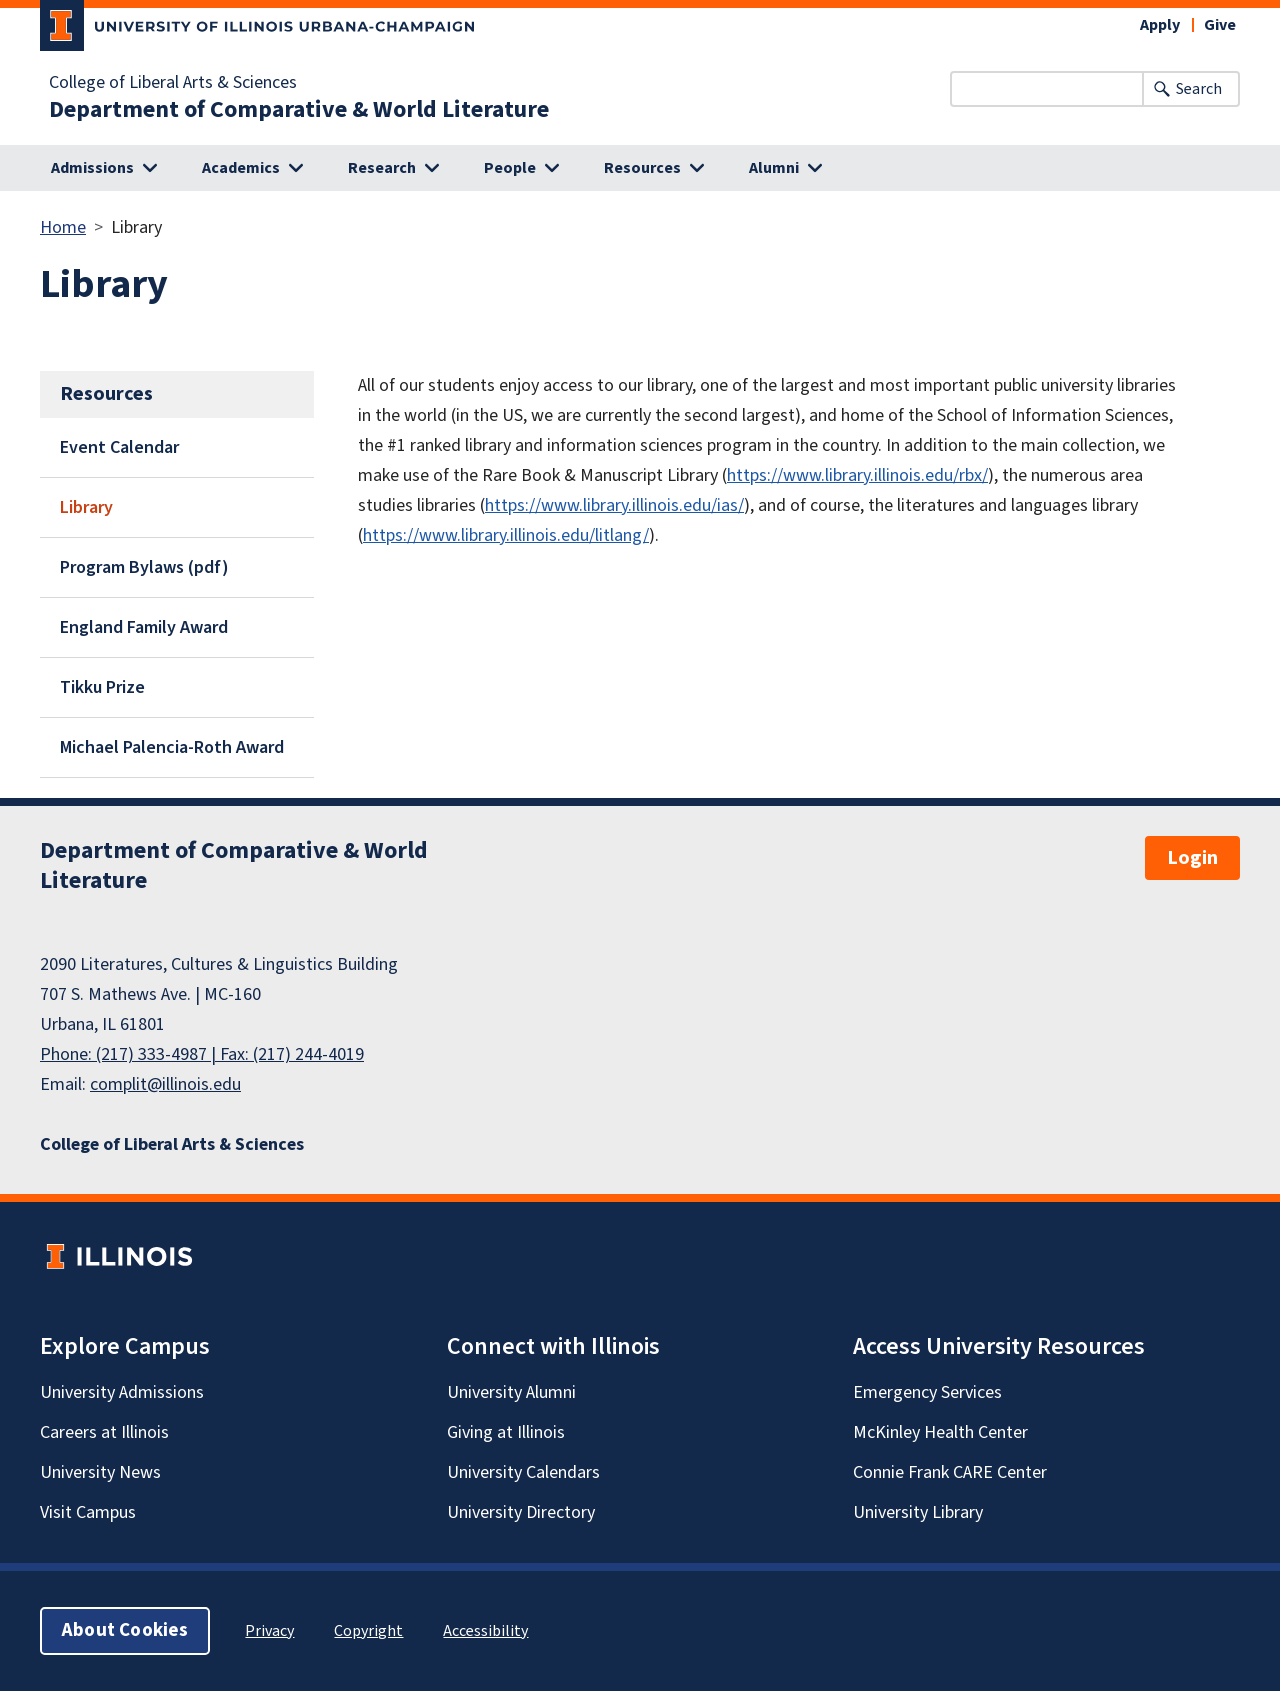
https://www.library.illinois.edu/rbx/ (857, 475)
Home (63, 227)
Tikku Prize (102, 687)
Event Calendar (119, 447)
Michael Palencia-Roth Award (172, 747)
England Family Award (144, 627)
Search (1199, 89)
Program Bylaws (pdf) (144, 567)
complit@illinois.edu (165, 1084)
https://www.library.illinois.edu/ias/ (614, 505)
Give (1220, 25)
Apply (1160, 25)
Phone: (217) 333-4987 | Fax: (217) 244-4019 (202, 1054)
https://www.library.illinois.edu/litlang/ (506, 535)
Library (86, 507)
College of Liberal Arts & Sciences (173, 83)
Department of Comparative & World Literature (299, 110)
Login (1192, 858)
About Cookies (125, 1630)
